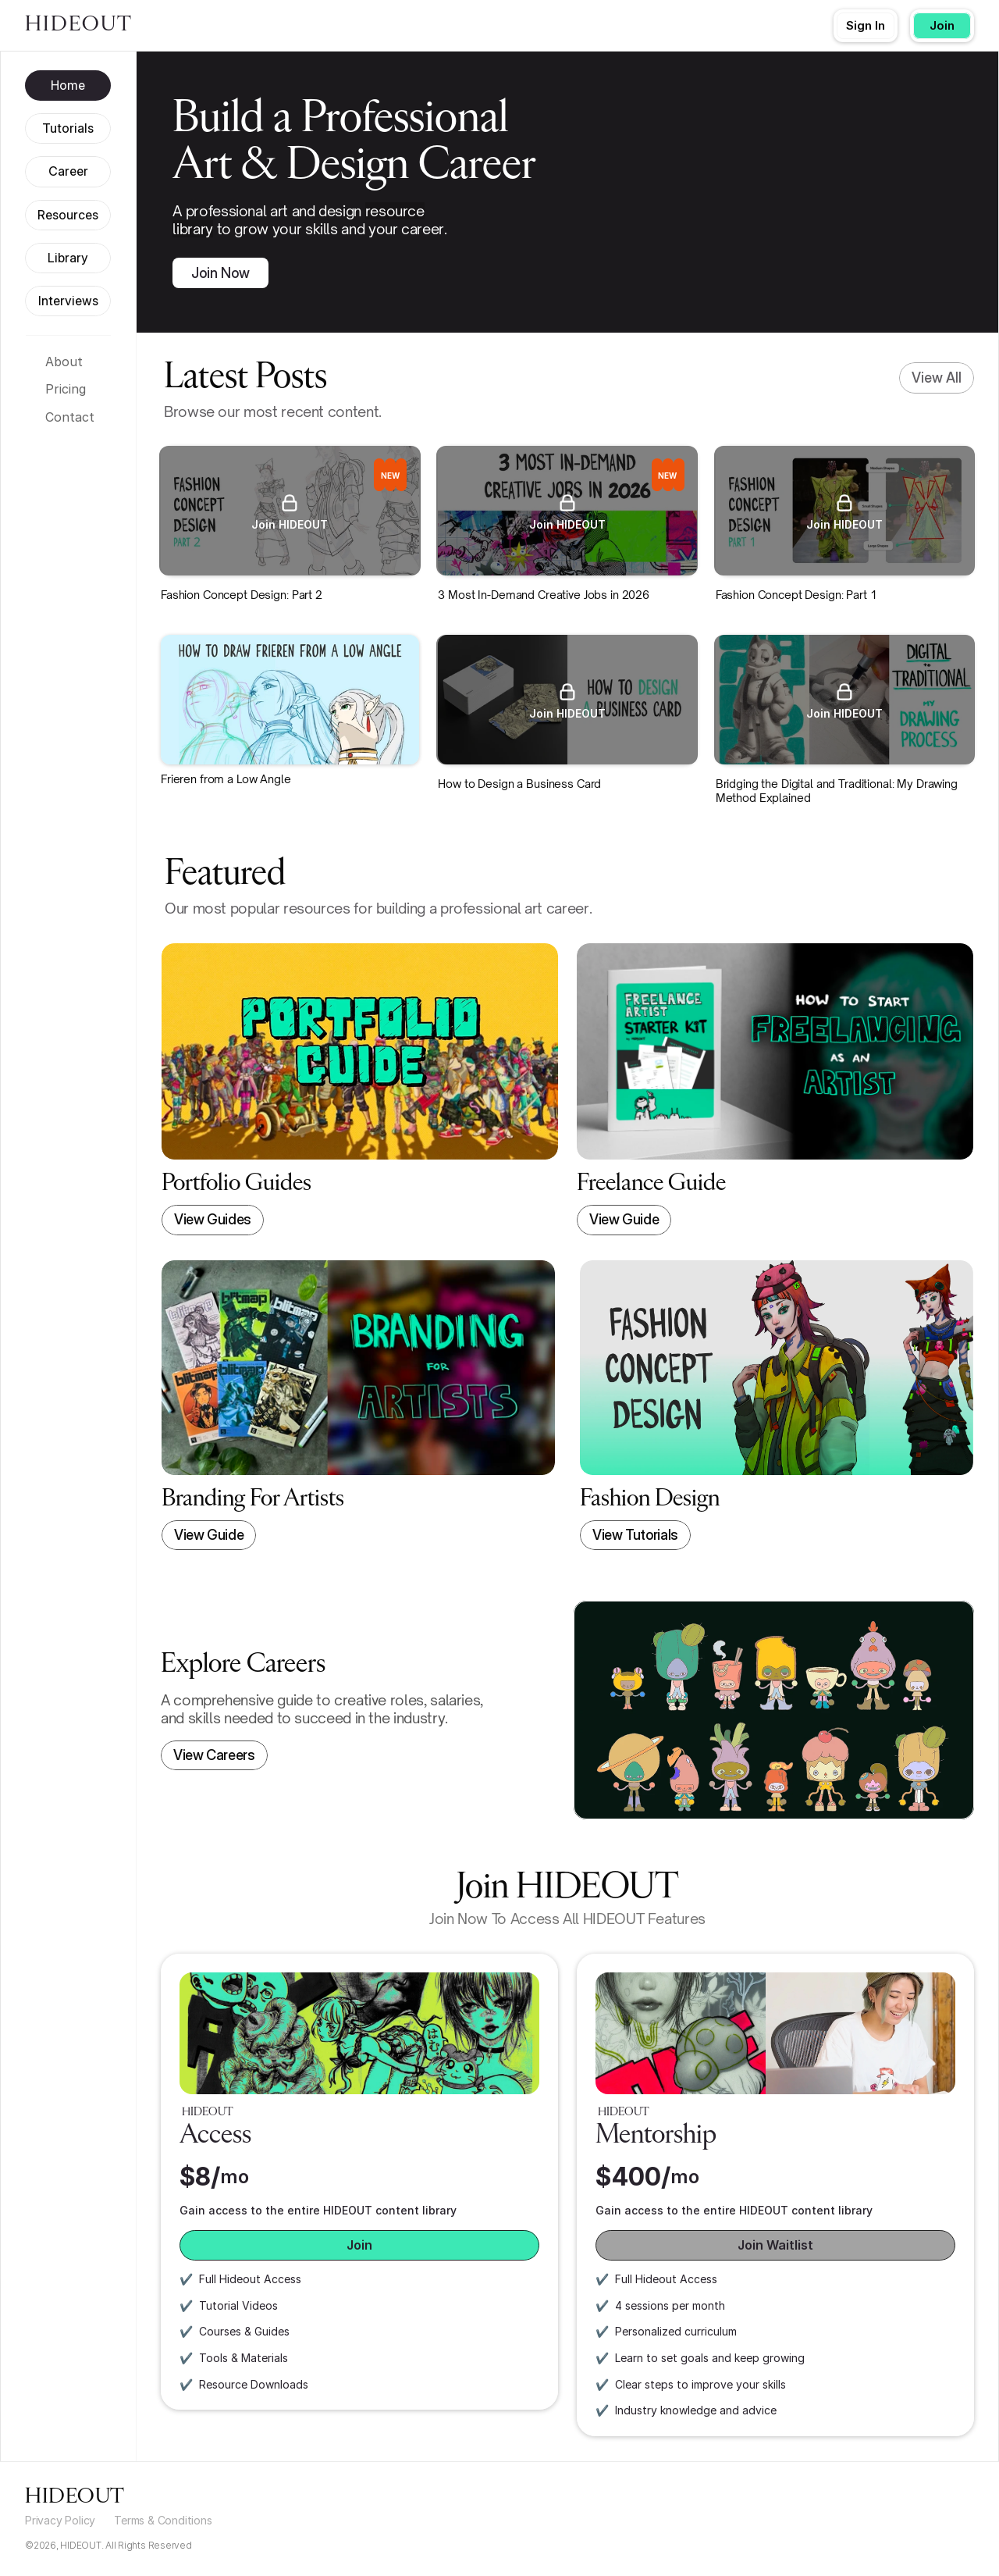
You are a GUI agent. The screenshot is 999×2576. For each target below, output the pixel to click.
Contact (69, 417)
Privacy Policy (60, 2520)
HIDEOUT (79, 25)
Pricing (65, 389)
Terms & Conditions (163, 2520)
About (64, 361)
